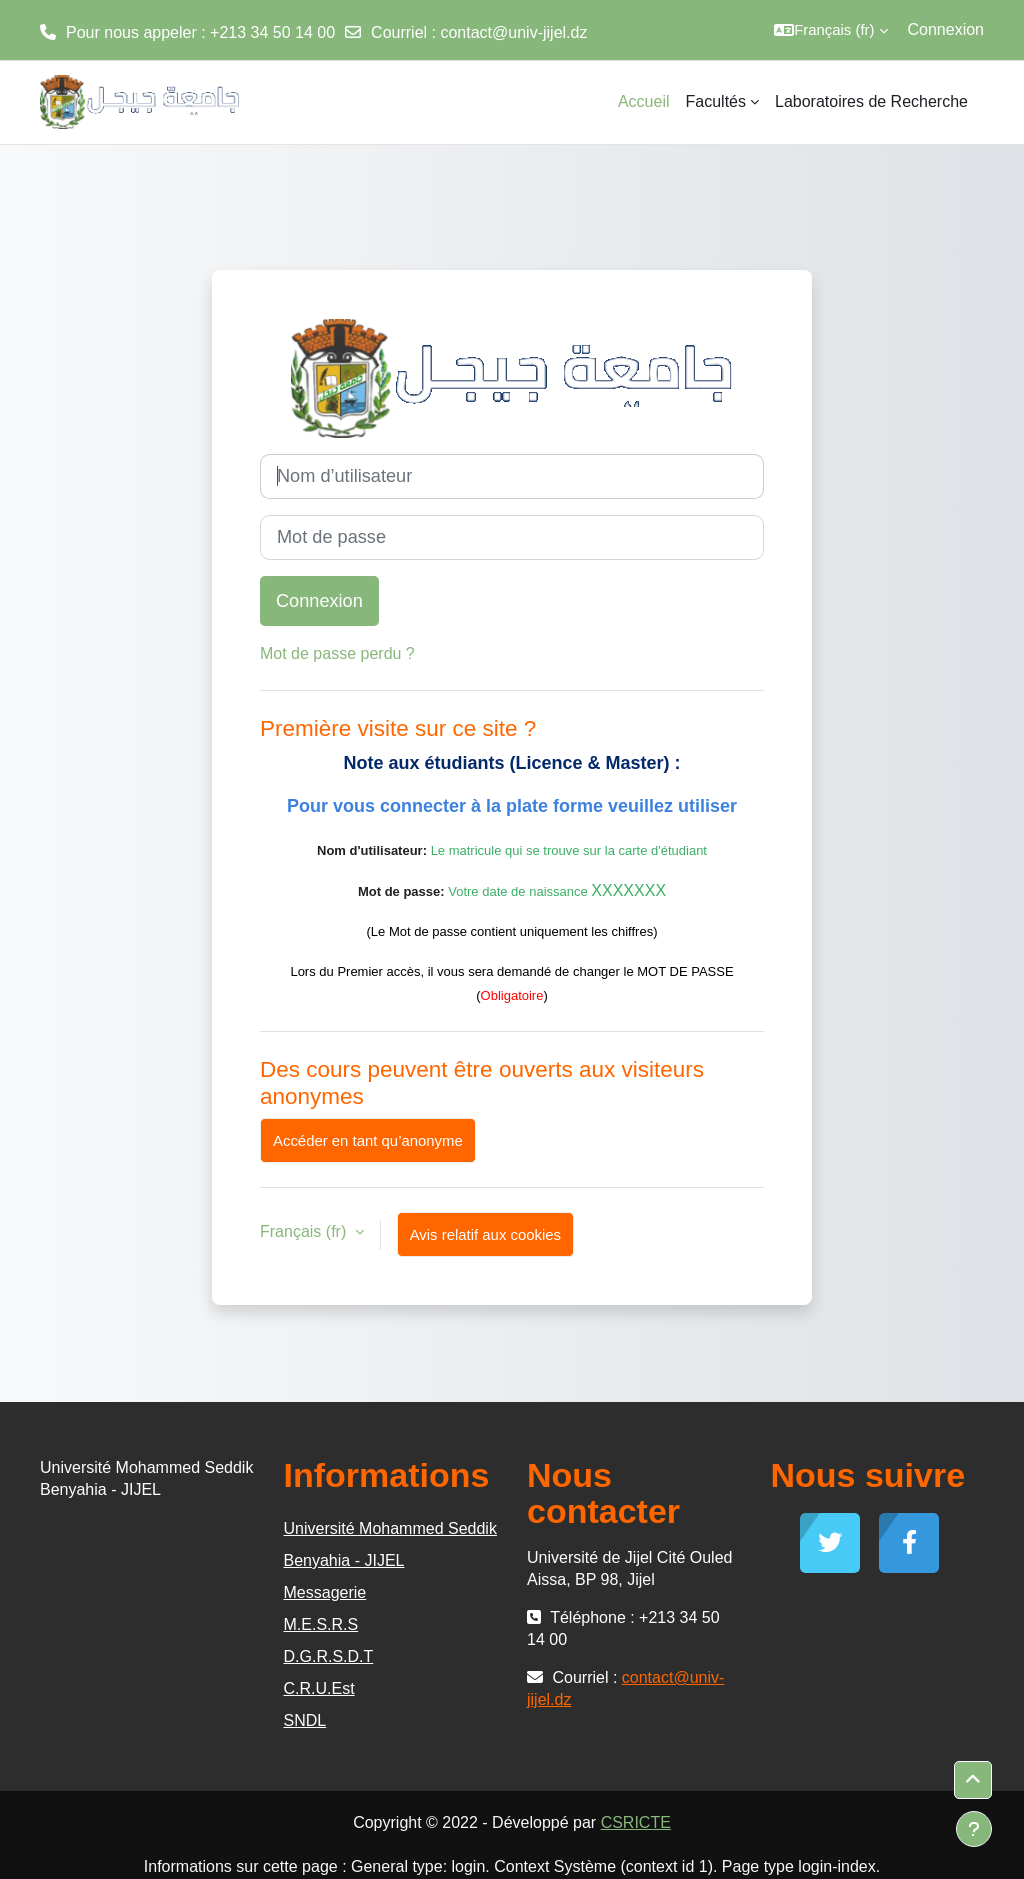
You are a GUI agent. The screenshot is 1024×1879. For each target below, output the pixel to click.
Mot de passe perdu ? (337, 653)
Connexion (946, 29)
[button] (830, 30)
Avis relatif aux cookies (485, 1234)
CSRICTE (636, 1822)
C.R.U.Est (319, 1688)
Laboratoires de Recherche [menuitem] (871, 101)
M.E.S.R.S (321, 1624)
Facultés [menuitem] (716, 101)
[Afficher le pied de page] (974, 1829)
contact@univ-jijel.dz (513, 32)
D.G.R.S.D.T (329, 1656)
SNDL (305, 1720)
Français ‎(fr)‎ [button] (305, 1231)
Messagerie (325, 1592)
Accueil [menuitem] (644, 101)
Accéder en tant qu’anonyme (368, 1140)
